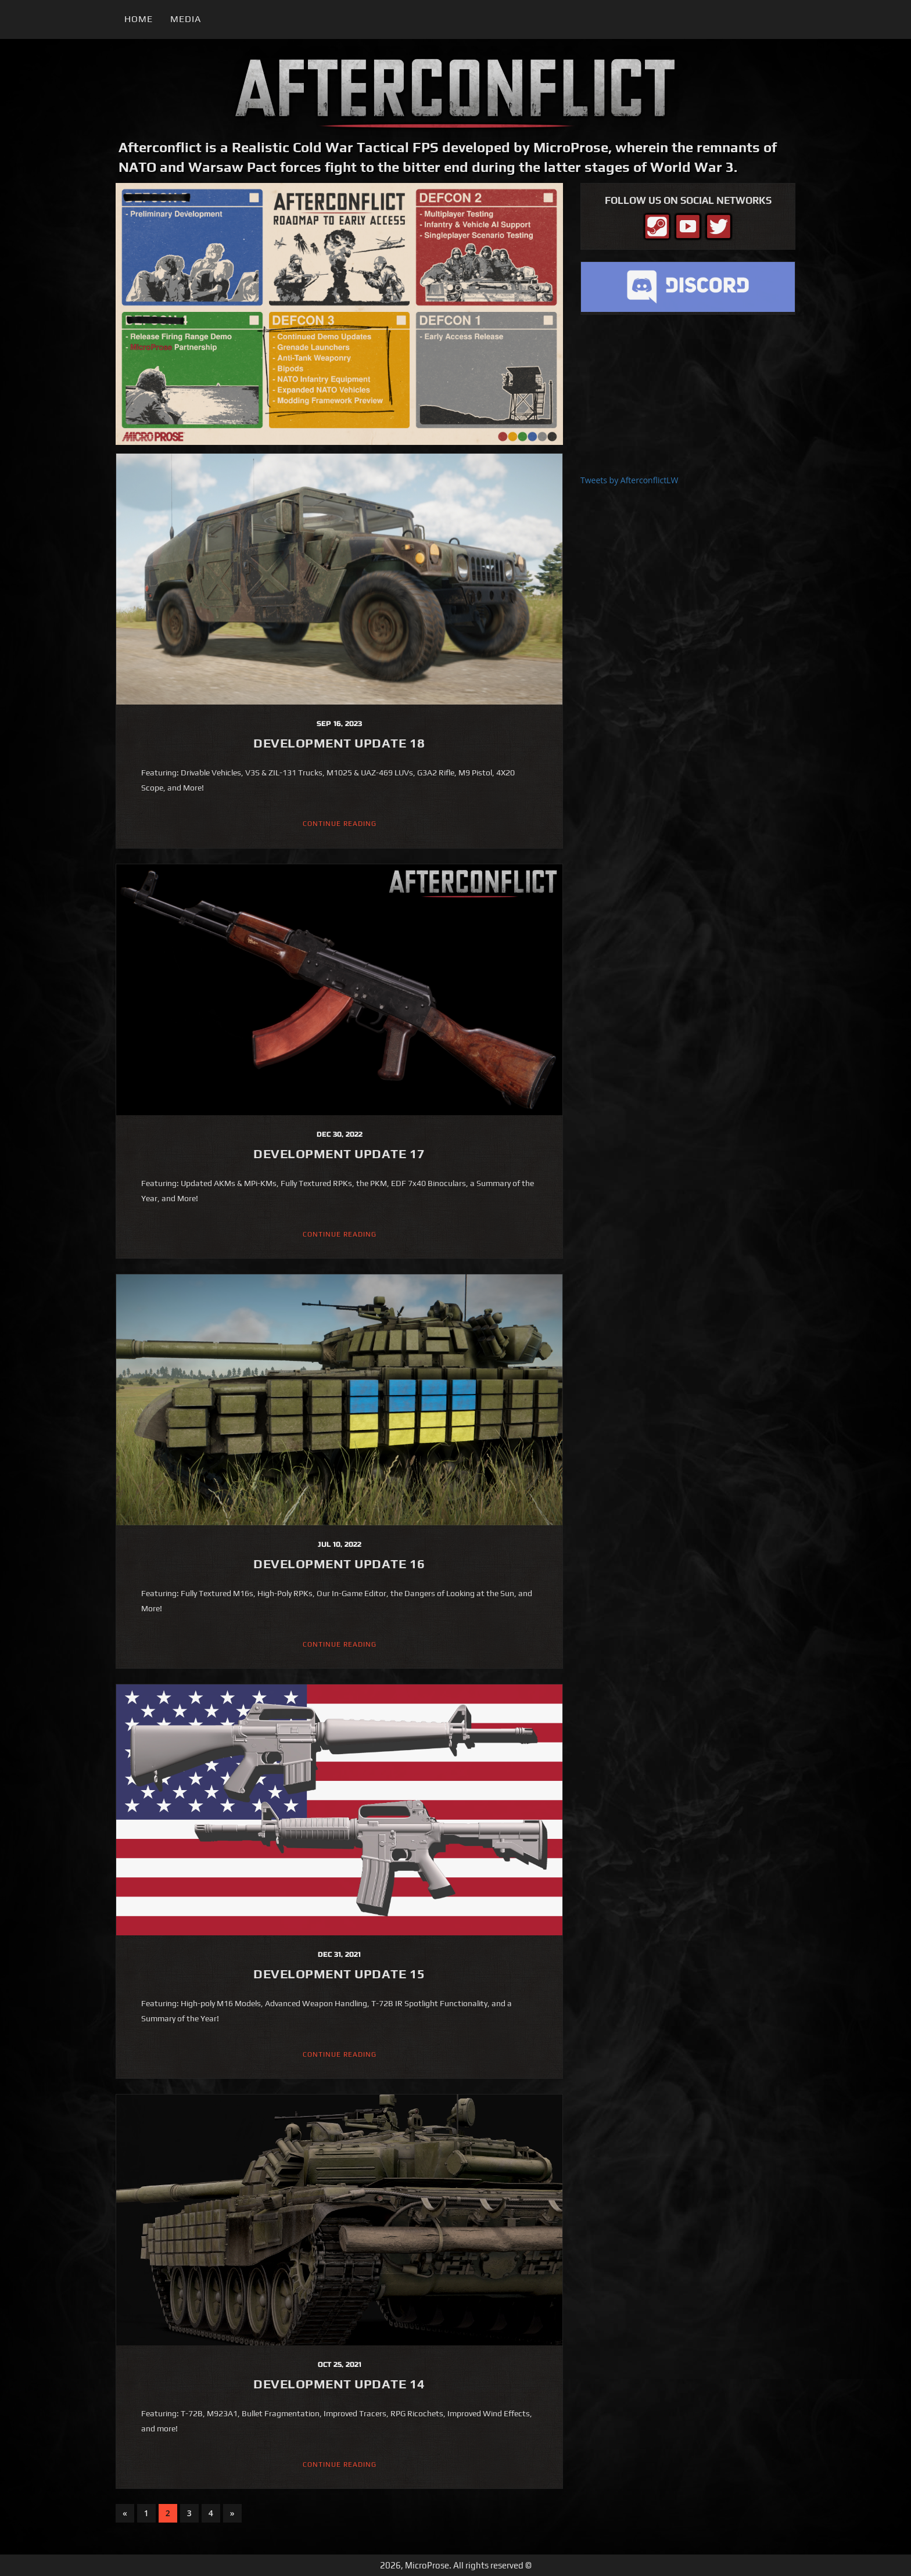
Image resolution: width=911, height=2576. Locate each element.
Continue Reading (339, 824)
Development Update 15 (339, 1973)
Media (185, 18)
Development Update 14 (339, 2383)
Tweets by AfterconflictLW (629, 480)
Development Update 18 (339, 742)
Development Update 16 (339, 1563)
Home (138, 18)
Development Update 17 (339, 1153)
